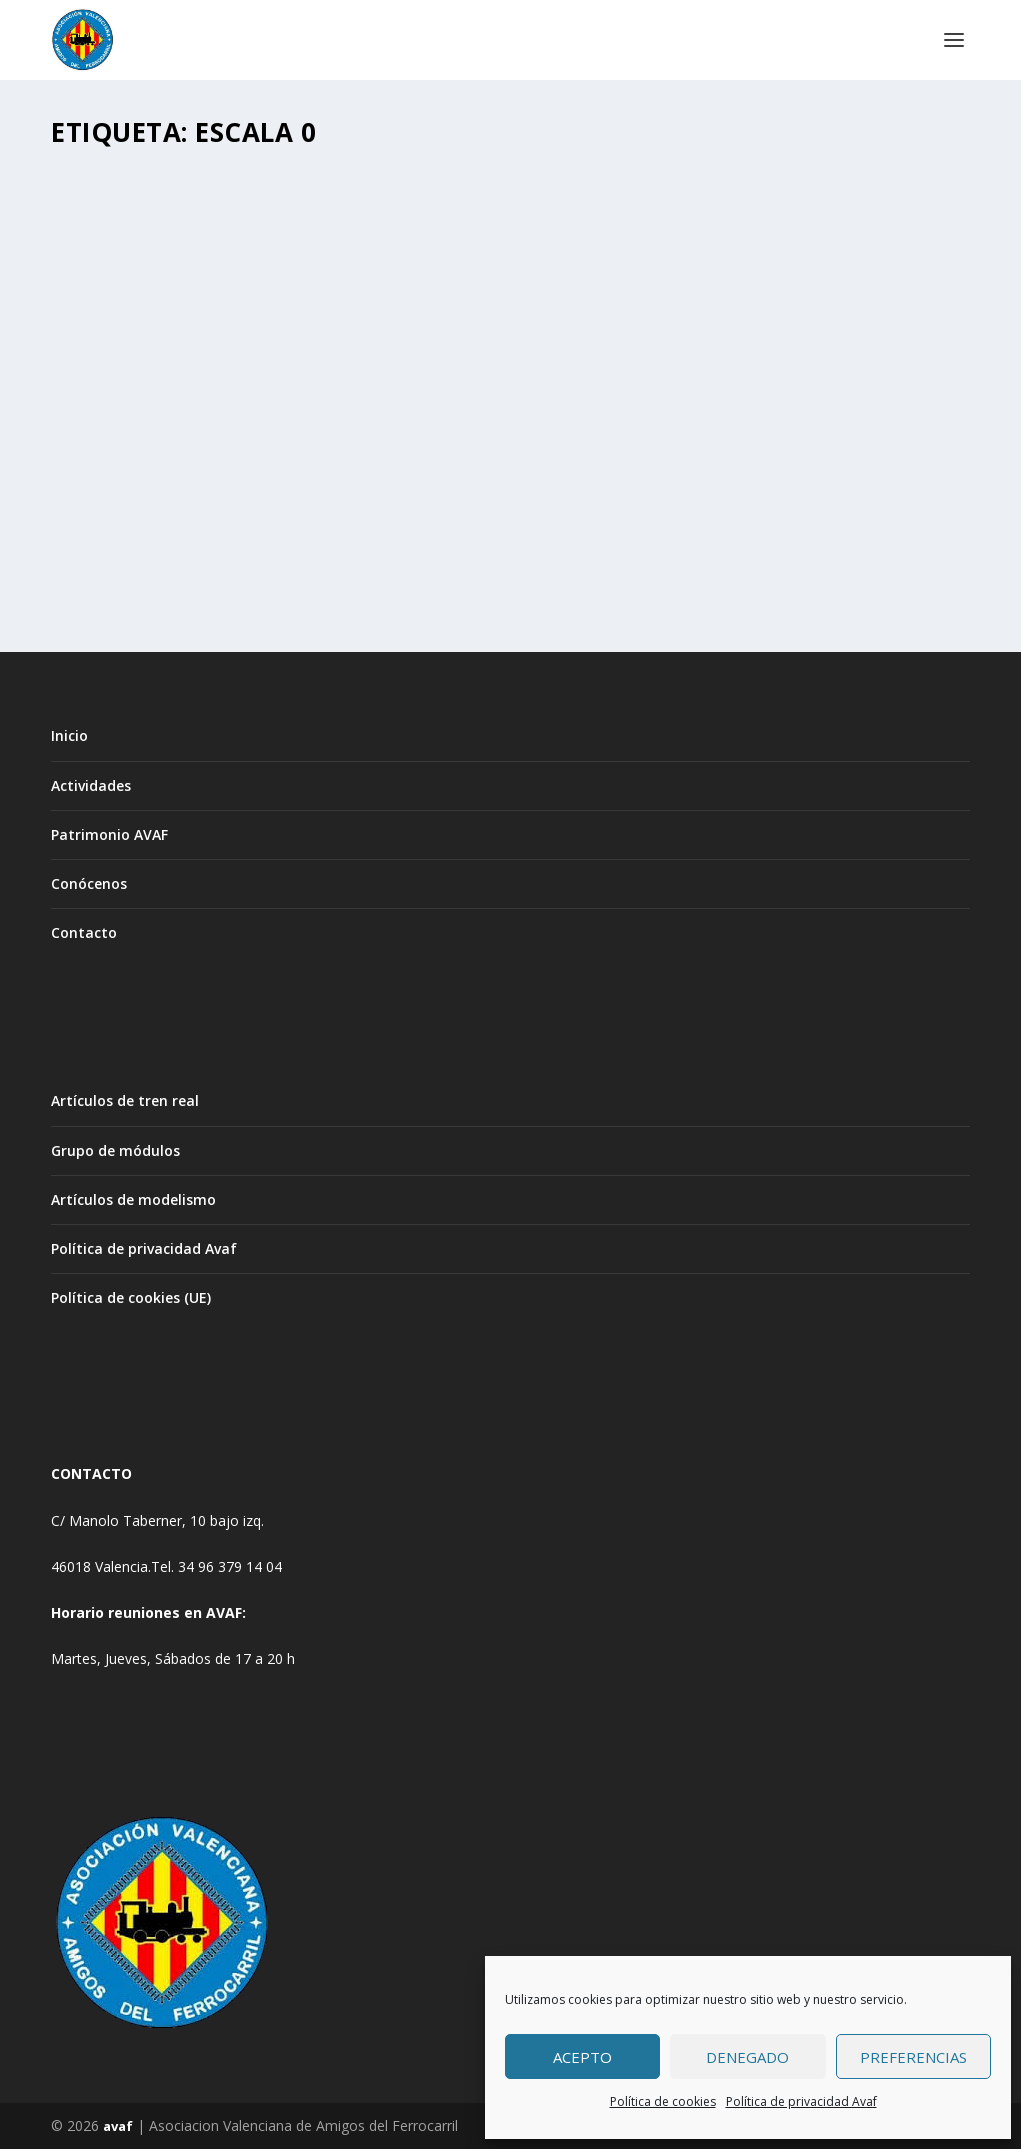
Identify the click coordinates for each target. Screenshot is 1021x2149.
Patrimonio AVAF (109, 834)
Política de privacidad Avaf (801, 2101)
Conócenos (89, 883)
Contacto (84, 932)
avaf (118, 2126)
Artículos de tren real (125, 1100)
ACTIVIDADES (254, 415)
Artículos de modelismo (133, 1199)
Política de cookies (663, 2101)
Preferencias (913, 2057)
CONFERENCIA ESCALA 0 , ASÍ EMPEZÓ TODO (190, 375)
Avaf (107, 415)
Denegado (747, 2057)
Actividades (91, 785)
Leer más (116, 563)
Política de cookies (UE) (131, 1297)
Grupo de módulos (115, 1150)
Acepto (582, 2057)
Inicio (69, 735)
